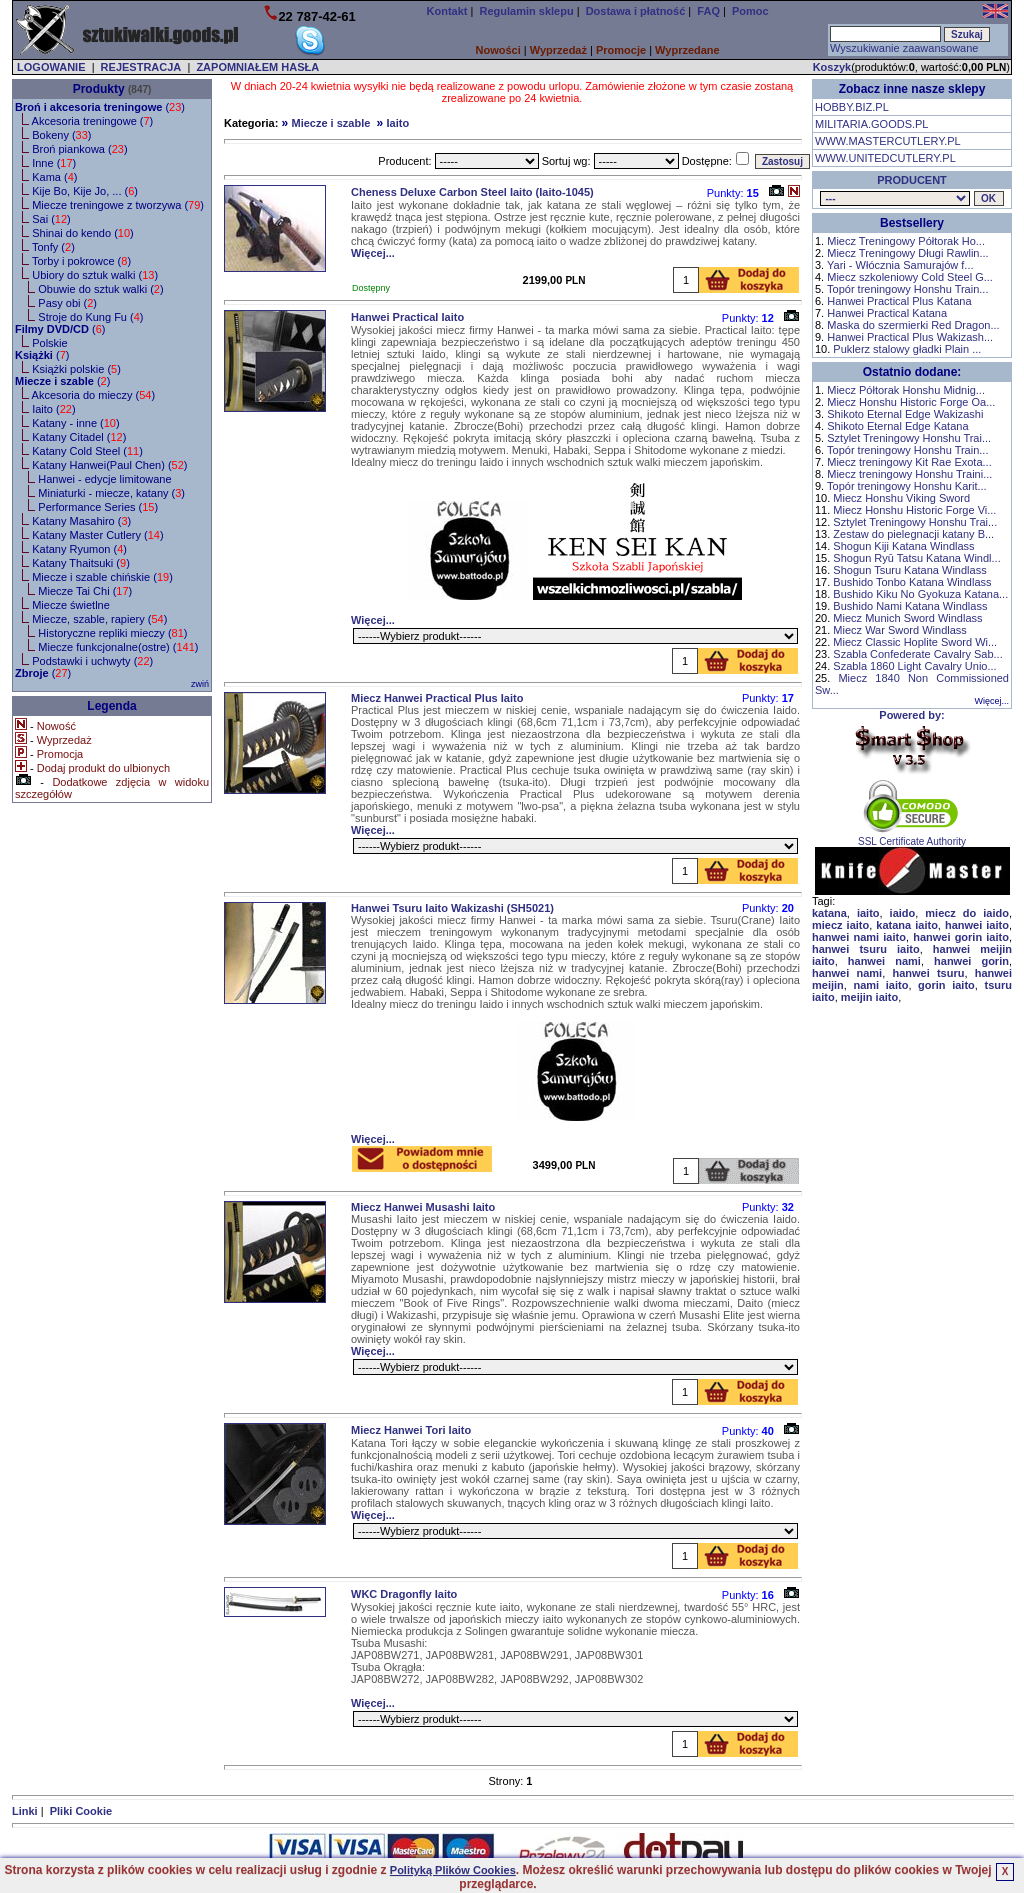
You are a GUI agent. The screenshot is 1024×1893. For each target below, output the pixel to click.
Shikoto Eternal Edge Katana (897, 426)
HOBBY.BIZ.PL (852, 107)
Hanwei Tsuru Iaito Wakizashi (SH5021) (452, 908)
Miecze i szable (330, 123)
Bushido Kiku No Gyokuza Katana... (920, 594)
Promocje (621, 50)
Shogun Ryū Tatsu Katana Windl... (916, 558)
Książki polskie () (76, 369)
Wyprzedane (687, 50)
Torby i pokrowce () (81, 261)
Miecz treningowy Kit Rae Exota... (909, 462)
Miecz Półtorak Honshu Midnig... (906, 390)
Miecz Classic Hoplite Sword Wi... (915, 642)
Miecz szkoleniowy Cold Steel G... (910, 277)
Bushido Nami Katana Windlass (910, 606)
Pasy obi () (67, 303)
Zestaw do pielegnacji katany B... (913, 534)
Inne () (54, 163)
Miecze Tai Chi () (85, 591)
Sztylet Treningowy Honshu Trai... (909, 438)
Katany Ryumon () (79, 549)
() (100, 107)
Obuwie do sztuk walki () (100, 289)
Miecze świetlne (71, 605)
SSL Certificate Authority (912, 837)
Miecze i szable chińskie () (102, 577)
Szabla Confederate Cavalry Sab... (917, 654)
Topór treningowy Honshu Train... (907, 289)
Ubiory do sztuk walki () (95, 275)
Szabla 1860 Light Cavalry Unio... (914, 666)
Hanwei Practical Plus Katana (899, 301)
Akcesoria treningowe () (93, 121)
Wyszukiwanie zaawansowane (904, 48)
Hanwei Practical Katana (887, 313)
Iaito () (53, 409)
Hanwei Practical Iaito (407, 317)
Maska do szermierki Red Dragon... (913, 325)
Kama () (54, 177)
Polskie (49, 343)
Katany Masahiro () (81, 521)
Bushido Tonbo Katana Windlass (912, 582)
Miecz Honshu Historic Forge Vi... (914, 510)
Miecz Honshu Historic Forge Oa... (911, 402)
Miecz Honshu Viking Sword (901, 498)
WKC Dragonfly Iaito (404, 1594)
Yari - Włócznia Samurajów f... (900, 265)
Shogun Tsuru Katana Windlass (909, 570)
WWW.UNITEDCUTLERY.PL (885, 158)
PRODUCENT (912, 180)
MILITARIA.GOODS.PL (872, 124)
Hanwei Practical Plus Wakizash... (910, 337)
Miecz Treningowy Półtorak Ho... (906, 241)
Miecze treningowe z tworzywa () (118, 205)
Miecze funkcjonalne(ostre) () (118, 647)
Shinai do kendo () (83, 233)
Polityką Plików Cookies (453, 1870)
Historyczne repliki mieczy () (112, 633)
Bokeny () (61, 135)
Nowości (498, 50)
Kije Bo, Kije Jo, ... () (85, 191)
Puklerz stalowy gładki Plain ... (907, 349)
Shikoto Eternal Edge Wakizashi (905, 414)
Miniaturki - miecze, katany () (111, 493)
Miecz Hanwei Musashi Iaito (423, 1207)
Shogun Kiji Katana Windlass (903, 546)
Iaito (398, 123)
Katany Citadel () (79, 437)
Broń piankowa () (79, 149)
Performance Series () (98, 507)
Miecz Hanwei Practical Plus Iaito (437, 698)
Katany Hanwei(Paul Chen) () (109, 465)
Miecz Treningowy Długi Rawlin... (907, 253)
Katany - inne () (75, 423)
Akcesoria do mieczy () (94, 395)
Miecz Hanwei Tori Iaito (411, 1430)
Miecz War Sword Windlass (899, 630)
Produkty (99, 89)
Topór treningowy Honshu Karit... (907, 486)
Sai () (51, 219)
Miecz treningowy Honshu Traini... (909, 474)
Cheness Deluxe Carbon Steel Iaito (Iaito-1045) (472, 192)
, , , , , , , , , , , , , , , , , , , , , (895, 198)
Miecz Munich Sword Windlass (907, 618)
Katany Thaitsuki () (81, 563)
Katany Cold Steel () (87, 451)
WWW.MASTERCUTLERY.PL (888, 141)
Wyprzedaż (558, 50)
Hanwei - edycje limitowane (104, 479)
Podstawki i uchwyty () (92, 661)
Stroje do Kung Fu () (90, 317)
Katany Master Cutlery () (97, 535)
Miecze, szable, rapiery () (99, 619)
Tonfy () (53, 247)
